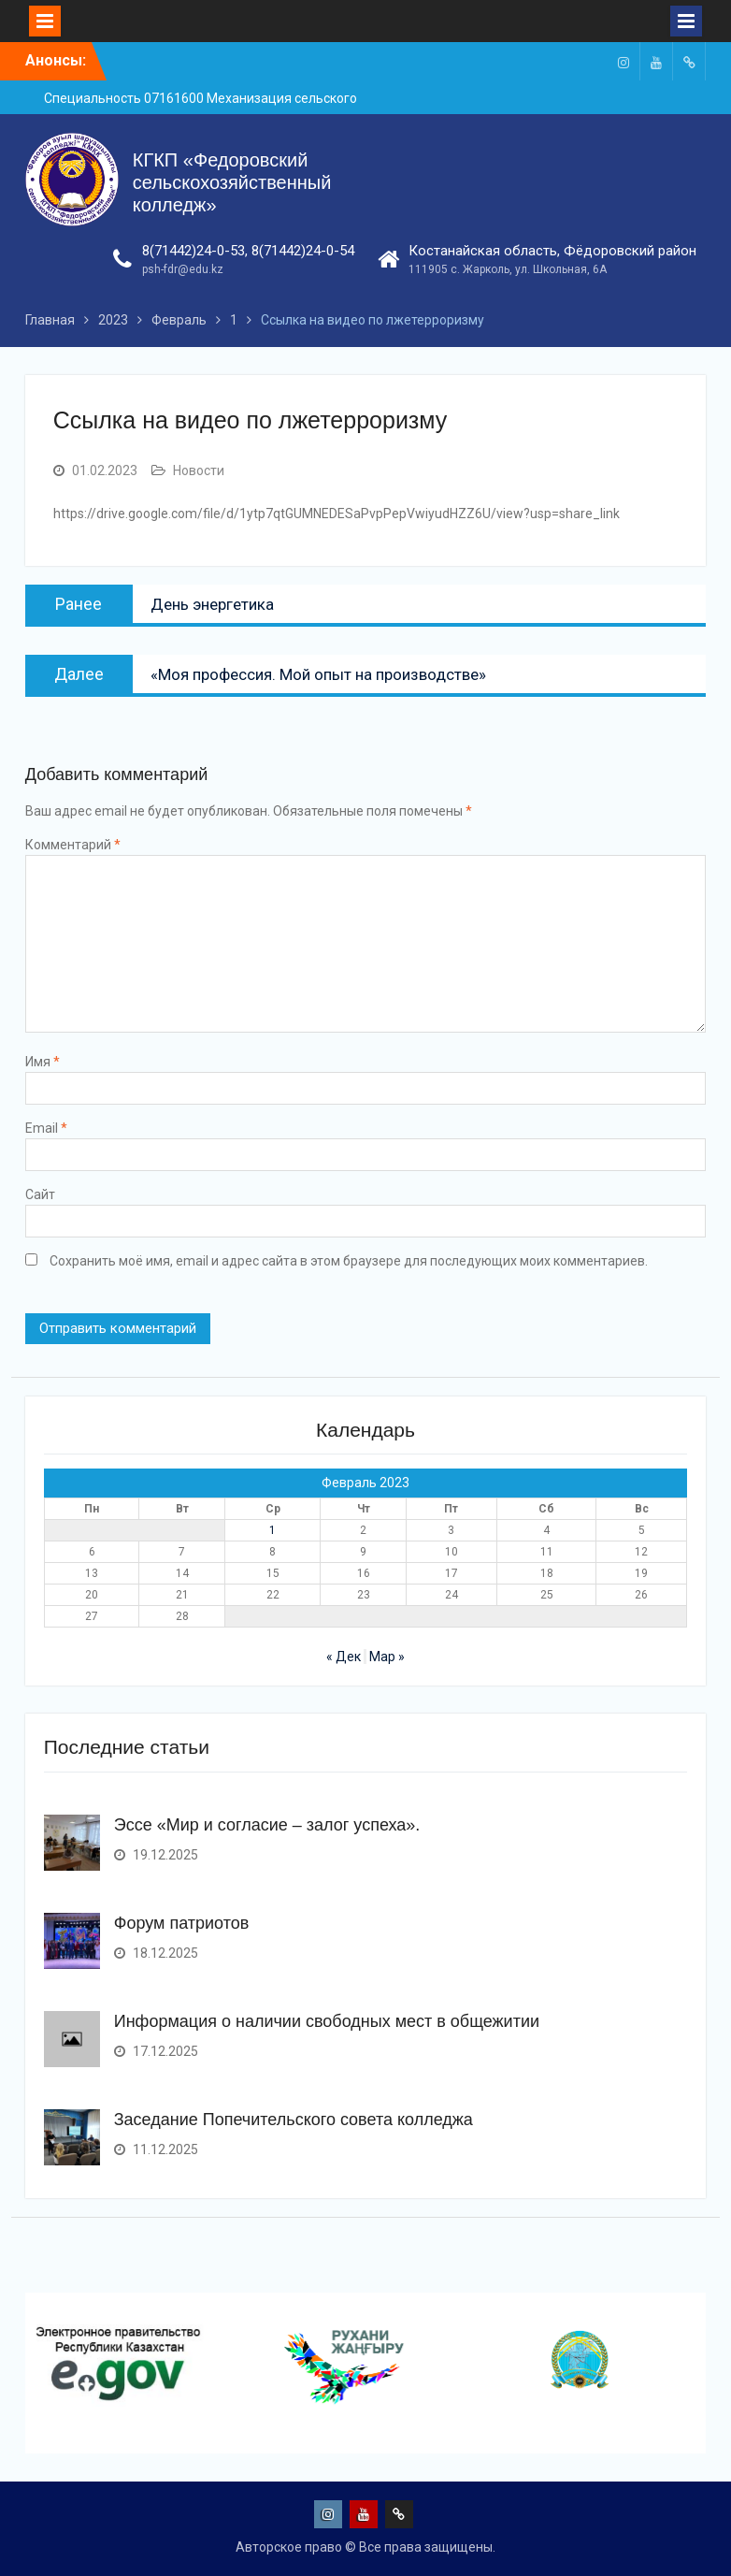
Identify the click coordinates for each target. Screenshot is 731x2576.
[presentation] (29, 2424)
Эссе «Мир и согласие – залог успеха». (267, 1825)
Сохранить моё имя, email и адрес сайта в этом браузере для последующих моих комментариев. (349, 1260)
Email (46, 1128)
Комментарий (73, 844)
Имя (42, 1061)
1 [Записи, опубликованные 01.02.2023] (272, 1530)
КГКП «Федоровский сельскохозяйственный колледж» (232, 182)
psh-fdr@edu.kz (182, 269)
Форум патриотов (182, 1923)
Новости (198, 470)
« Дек (343, 1656)
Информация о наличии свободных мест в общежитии (326, 2021)
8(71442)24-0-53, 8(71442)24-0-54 (248, 250)
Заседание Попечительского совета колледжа (293, 2119)
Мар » (387, 1656)
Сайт (40, 1194)
